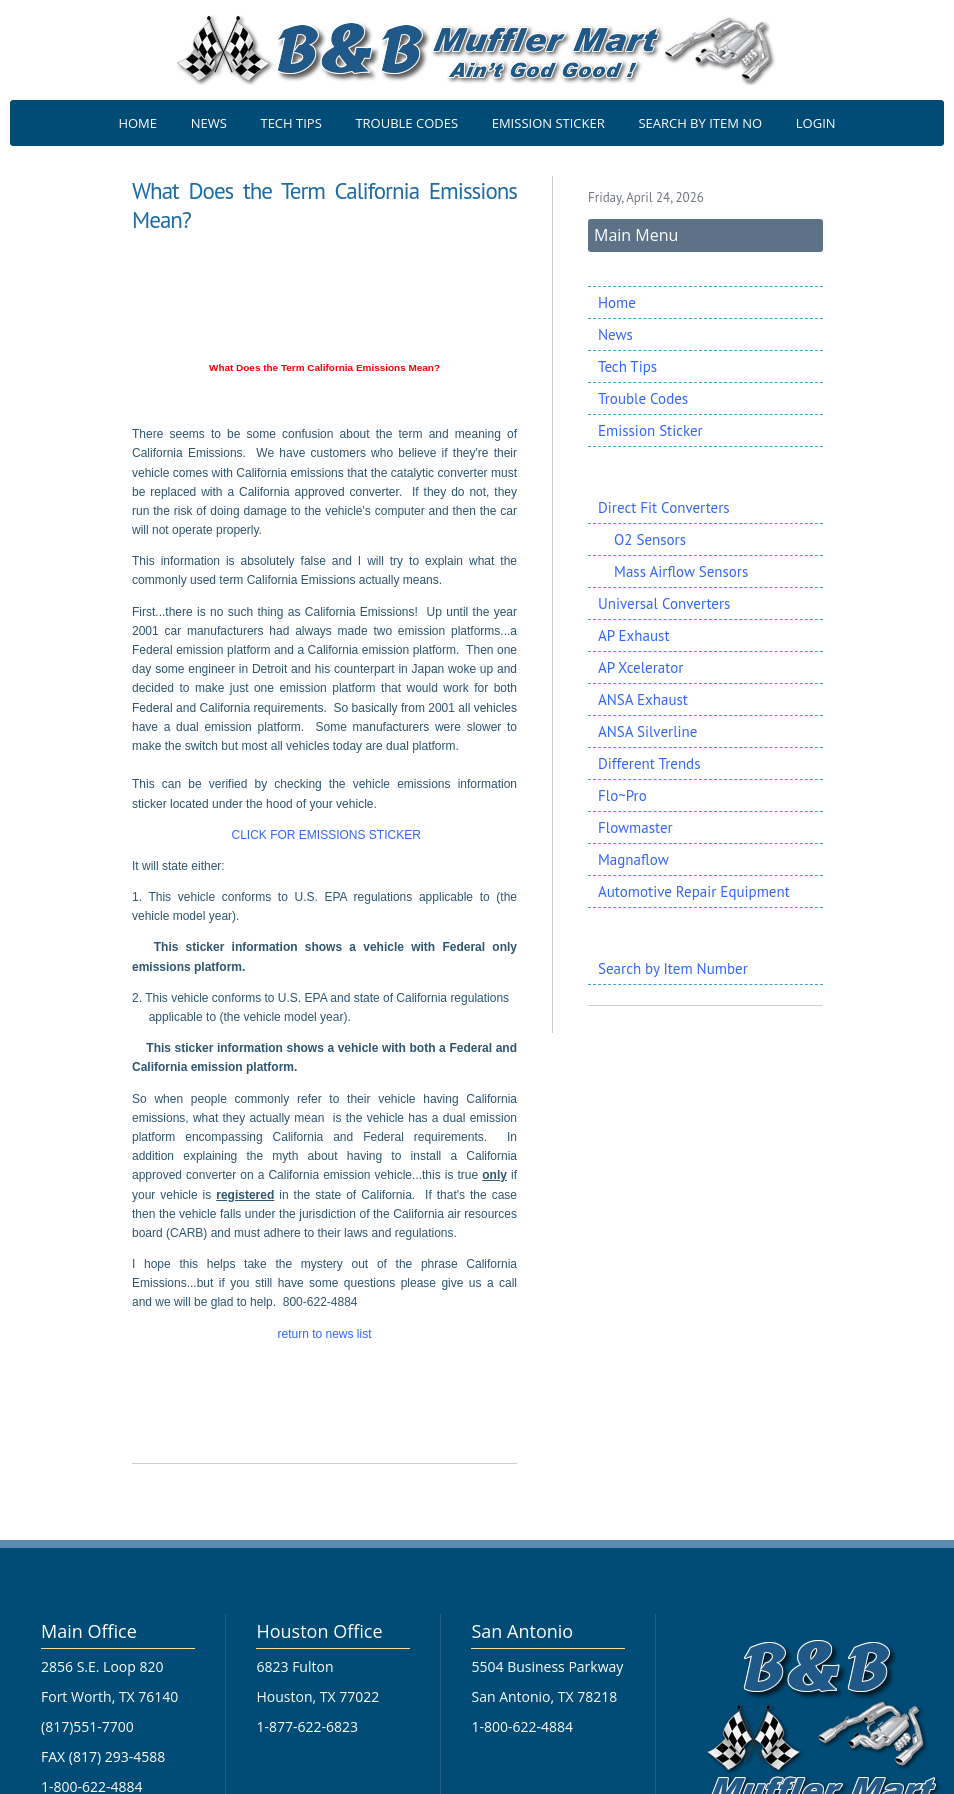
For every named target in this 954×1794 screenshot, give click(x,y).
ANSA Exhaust (643, 699)
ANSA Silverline (647, 731)
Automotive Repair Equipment (694, 891)
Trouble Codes (643, 398)
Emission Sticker (650, 430)
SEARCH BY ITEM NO (700, 123)
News (615, 334)
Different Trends (649, 763)
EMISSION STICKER (548, 123)
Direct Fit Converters (664, 507)
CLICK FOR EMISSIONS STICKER (324, 835)
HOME (137, 123)
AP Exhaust (633, 635)
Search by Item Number (673, 968)
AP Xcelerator (640, 667)
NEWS (209, 123)
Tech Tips (627, 366)
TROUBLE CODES (406, 123)
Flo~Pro (622, 795)
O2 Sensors (642, 539)
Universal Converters (664, 603)
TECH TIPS (290, 123)
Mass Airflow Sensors (673, 571)
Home (617, 302)
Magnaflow (633, 859)
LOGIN (816, 123)
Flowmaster (635, 827)
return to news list (324, 1334)
